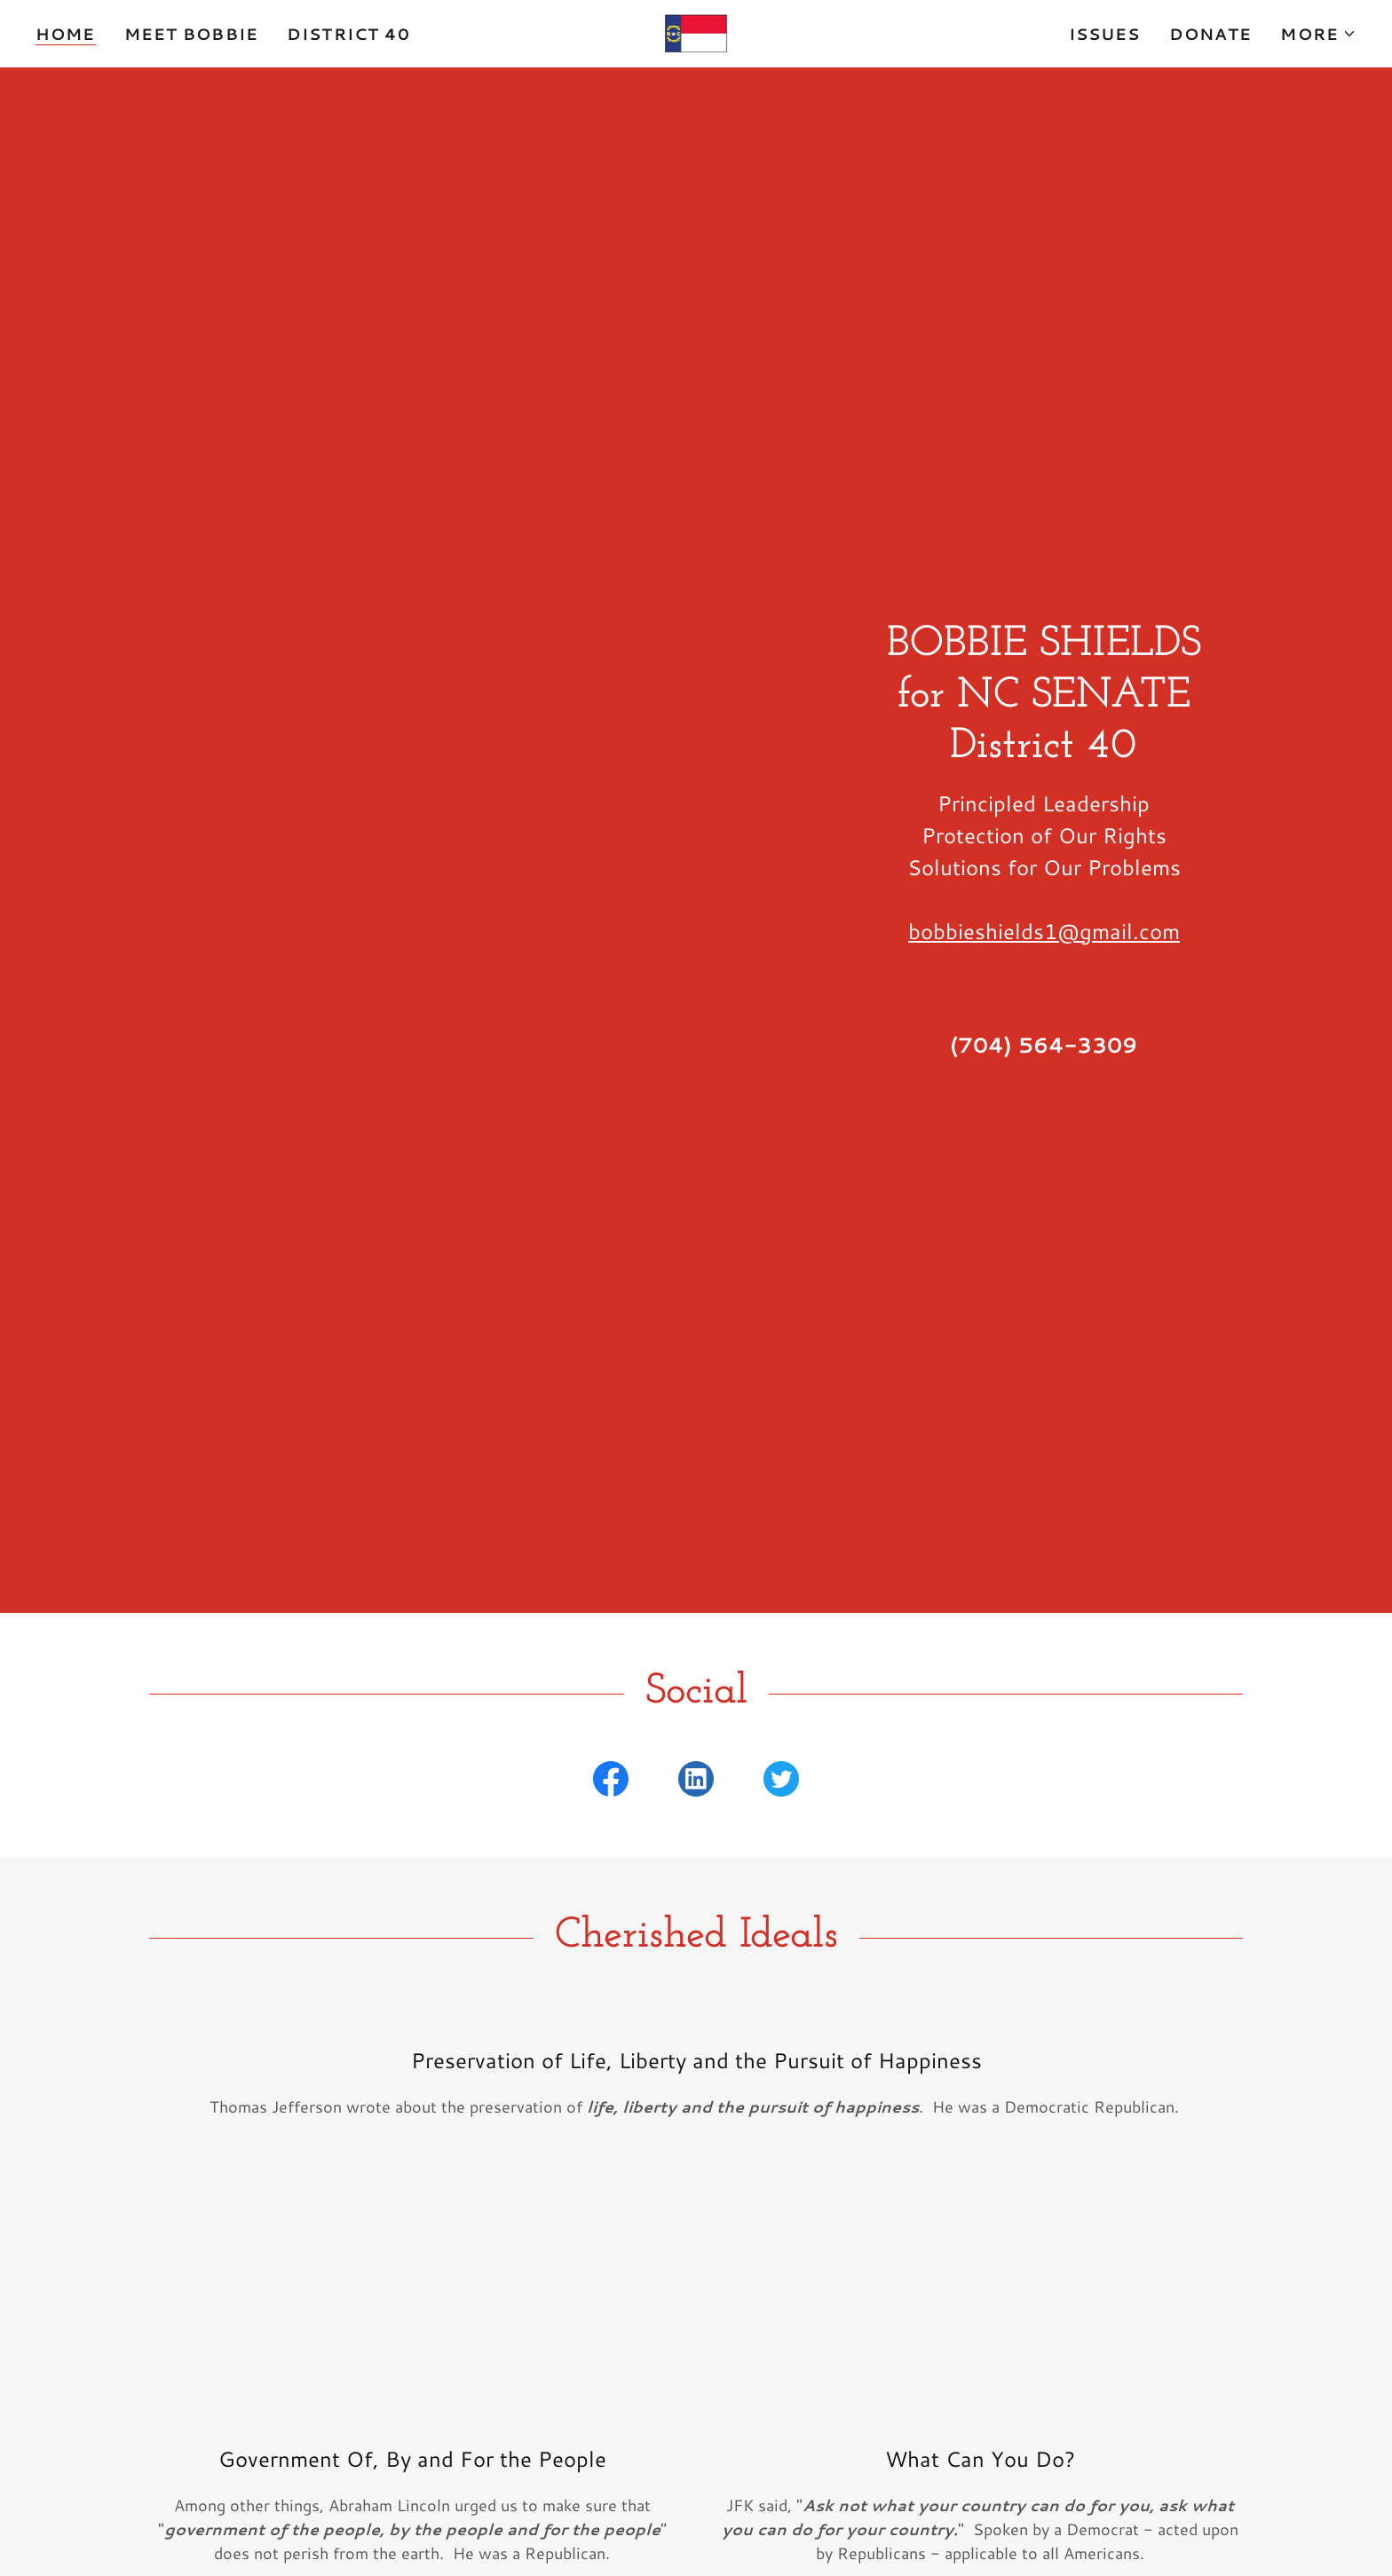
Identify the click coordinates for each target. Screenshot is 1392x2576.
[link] (696, 31)
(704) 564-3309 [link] (1043, 1045)
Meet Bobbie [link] (191, 33)
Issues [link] (1105, 33)
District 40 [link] (348, 33)
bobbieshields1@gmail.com (1044, 931)
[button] (1318, 33)
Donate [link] (1211, 33)
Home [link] (66, 34)
